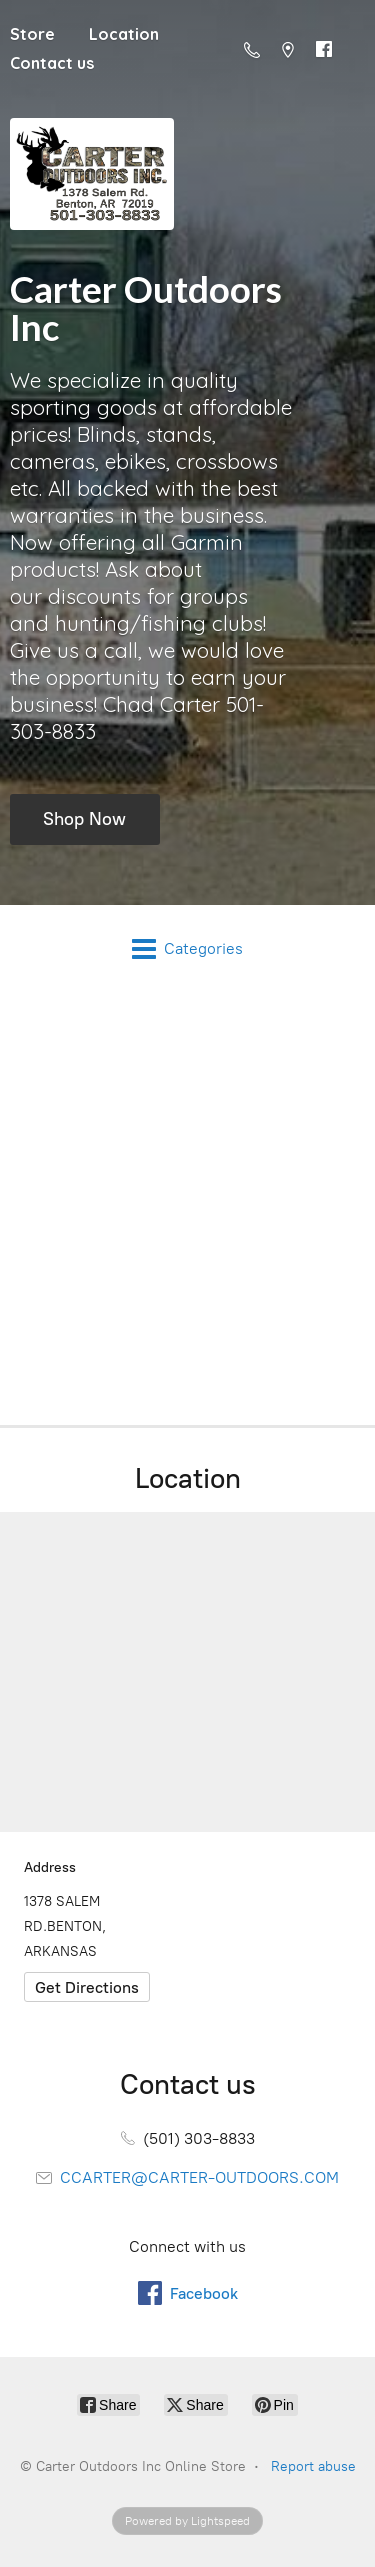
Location (124, 34)
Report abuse (313, 2466)
